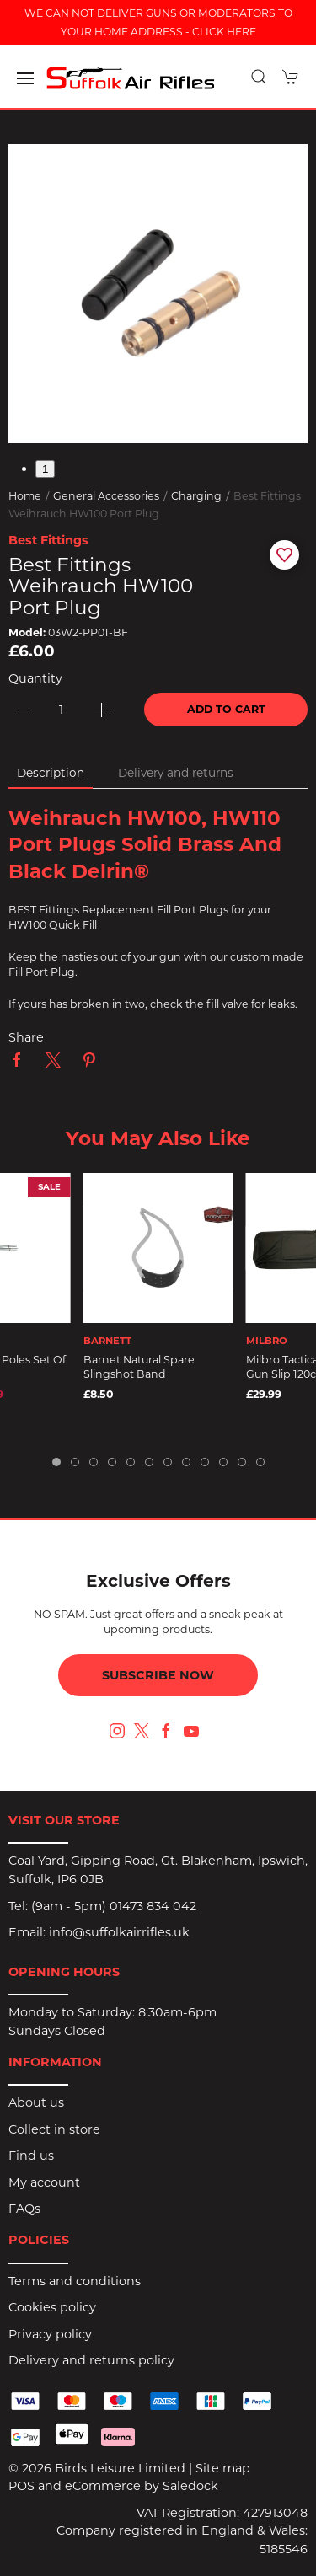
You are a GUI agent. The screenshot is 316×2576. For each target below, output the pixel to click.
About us (36, 2102)
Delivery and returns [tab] (175, 772)
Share (26, 1037)
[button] (25, 78)
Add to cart (226, 709)
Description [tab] (50, 772)
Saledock (190, 2485)
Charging (196, 496)
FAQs (24, 2208)
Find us (31, 2155)
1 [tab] (45, 469)
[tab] (56, 1462)
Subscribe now (158, 1675)
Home (24, 496)
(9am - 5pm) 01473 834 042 (113, 1906)
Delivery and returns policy (91, 2360)
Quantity (35, 678)
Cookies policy (52, 2307)
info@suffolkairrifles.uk (119, 1932)
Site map (222, 2468)
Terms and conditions (74, 2281)
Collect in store (54, 2129)
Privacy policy (50, 2334)
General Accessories (106, 496)
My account (44, 2182)
